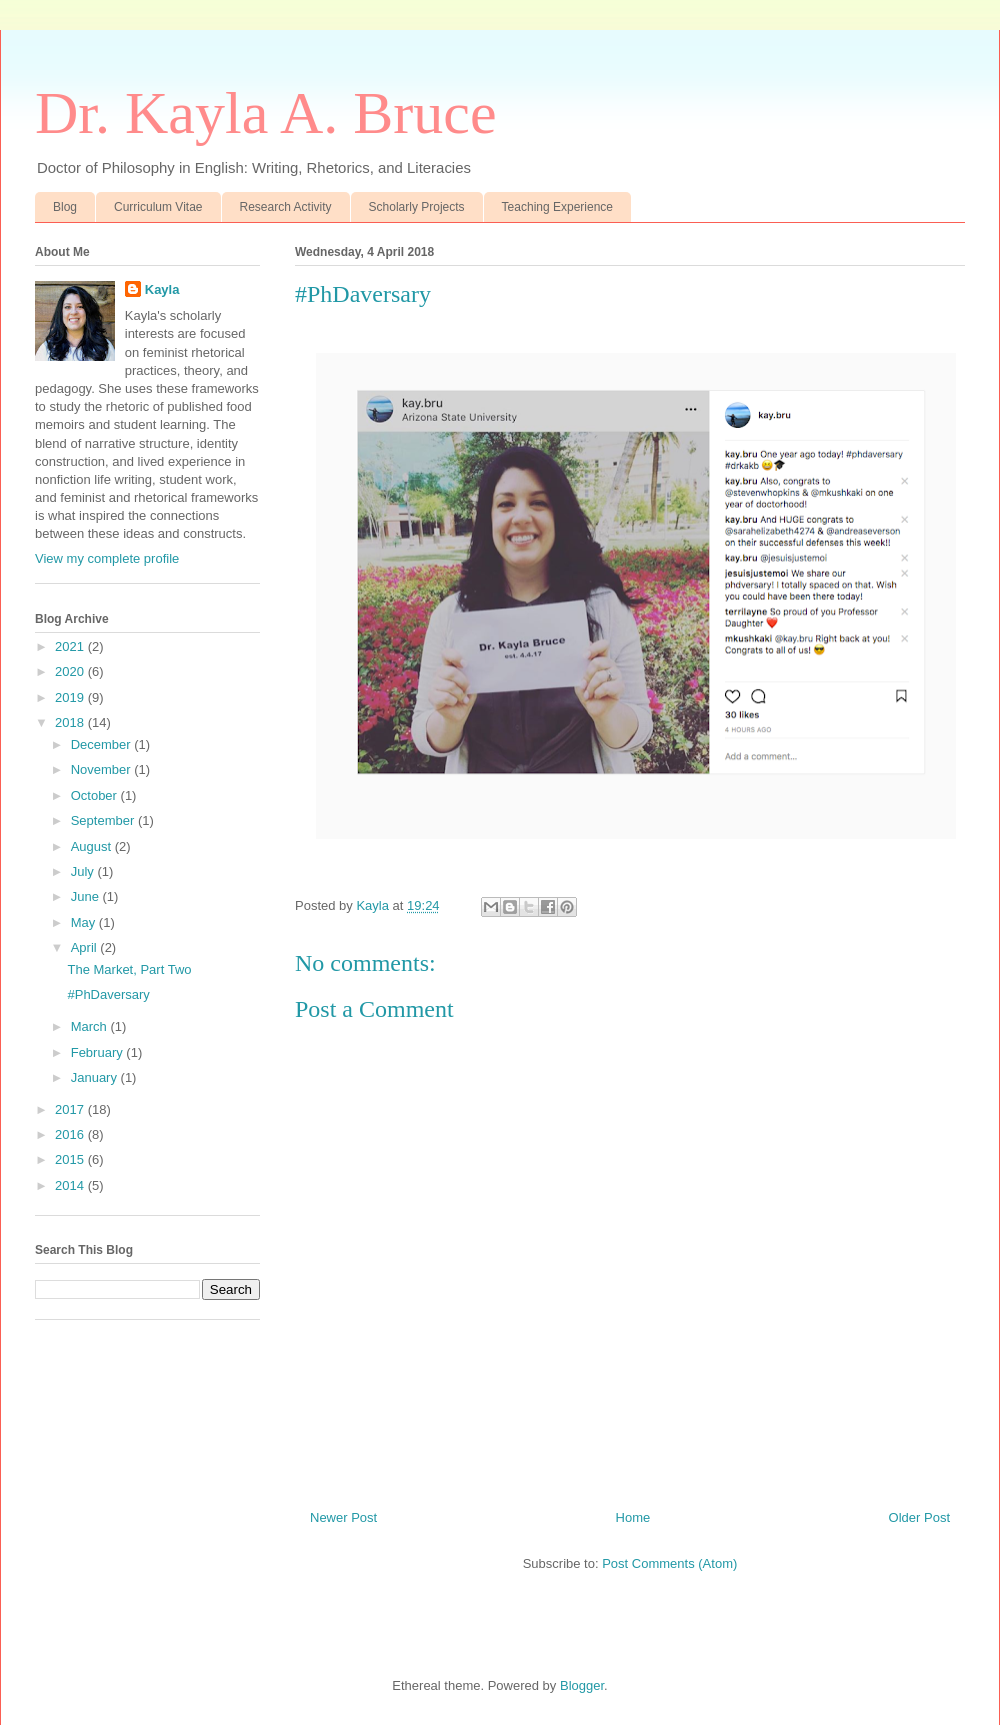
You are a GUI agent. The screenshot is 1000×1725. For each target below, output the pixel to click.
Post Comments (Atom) (669, 1563)
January (96, 1077)
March (91, 1026)
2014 (71, 1185)
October (96, 795)
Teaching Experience (557, 207)
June (87, 896)
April (86, 947)
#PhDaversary (108, 994)
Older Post (919, 1517)
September (104, 820)
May (85, 922)
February (99, 1052)
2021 (71, 646)
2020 (71, 671)
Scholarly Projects (417, 207)
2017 (71, 1109)
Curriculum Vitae (158, 207)
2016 (71, 1134)
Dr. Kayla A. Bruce (266, 113)
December (103, 744)
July (84, 871)
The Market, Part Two (129, 969)
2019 (71, 697)
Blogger (582, 1685)
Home (633, 1517)
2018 (71, 722)
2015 (71, 1159)
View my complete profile (107, 558)
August (93, 846)
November (103, 769)
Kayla (162, 289)
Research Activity (286, 207)
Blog (65, 207)
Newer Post (343, 1517)
